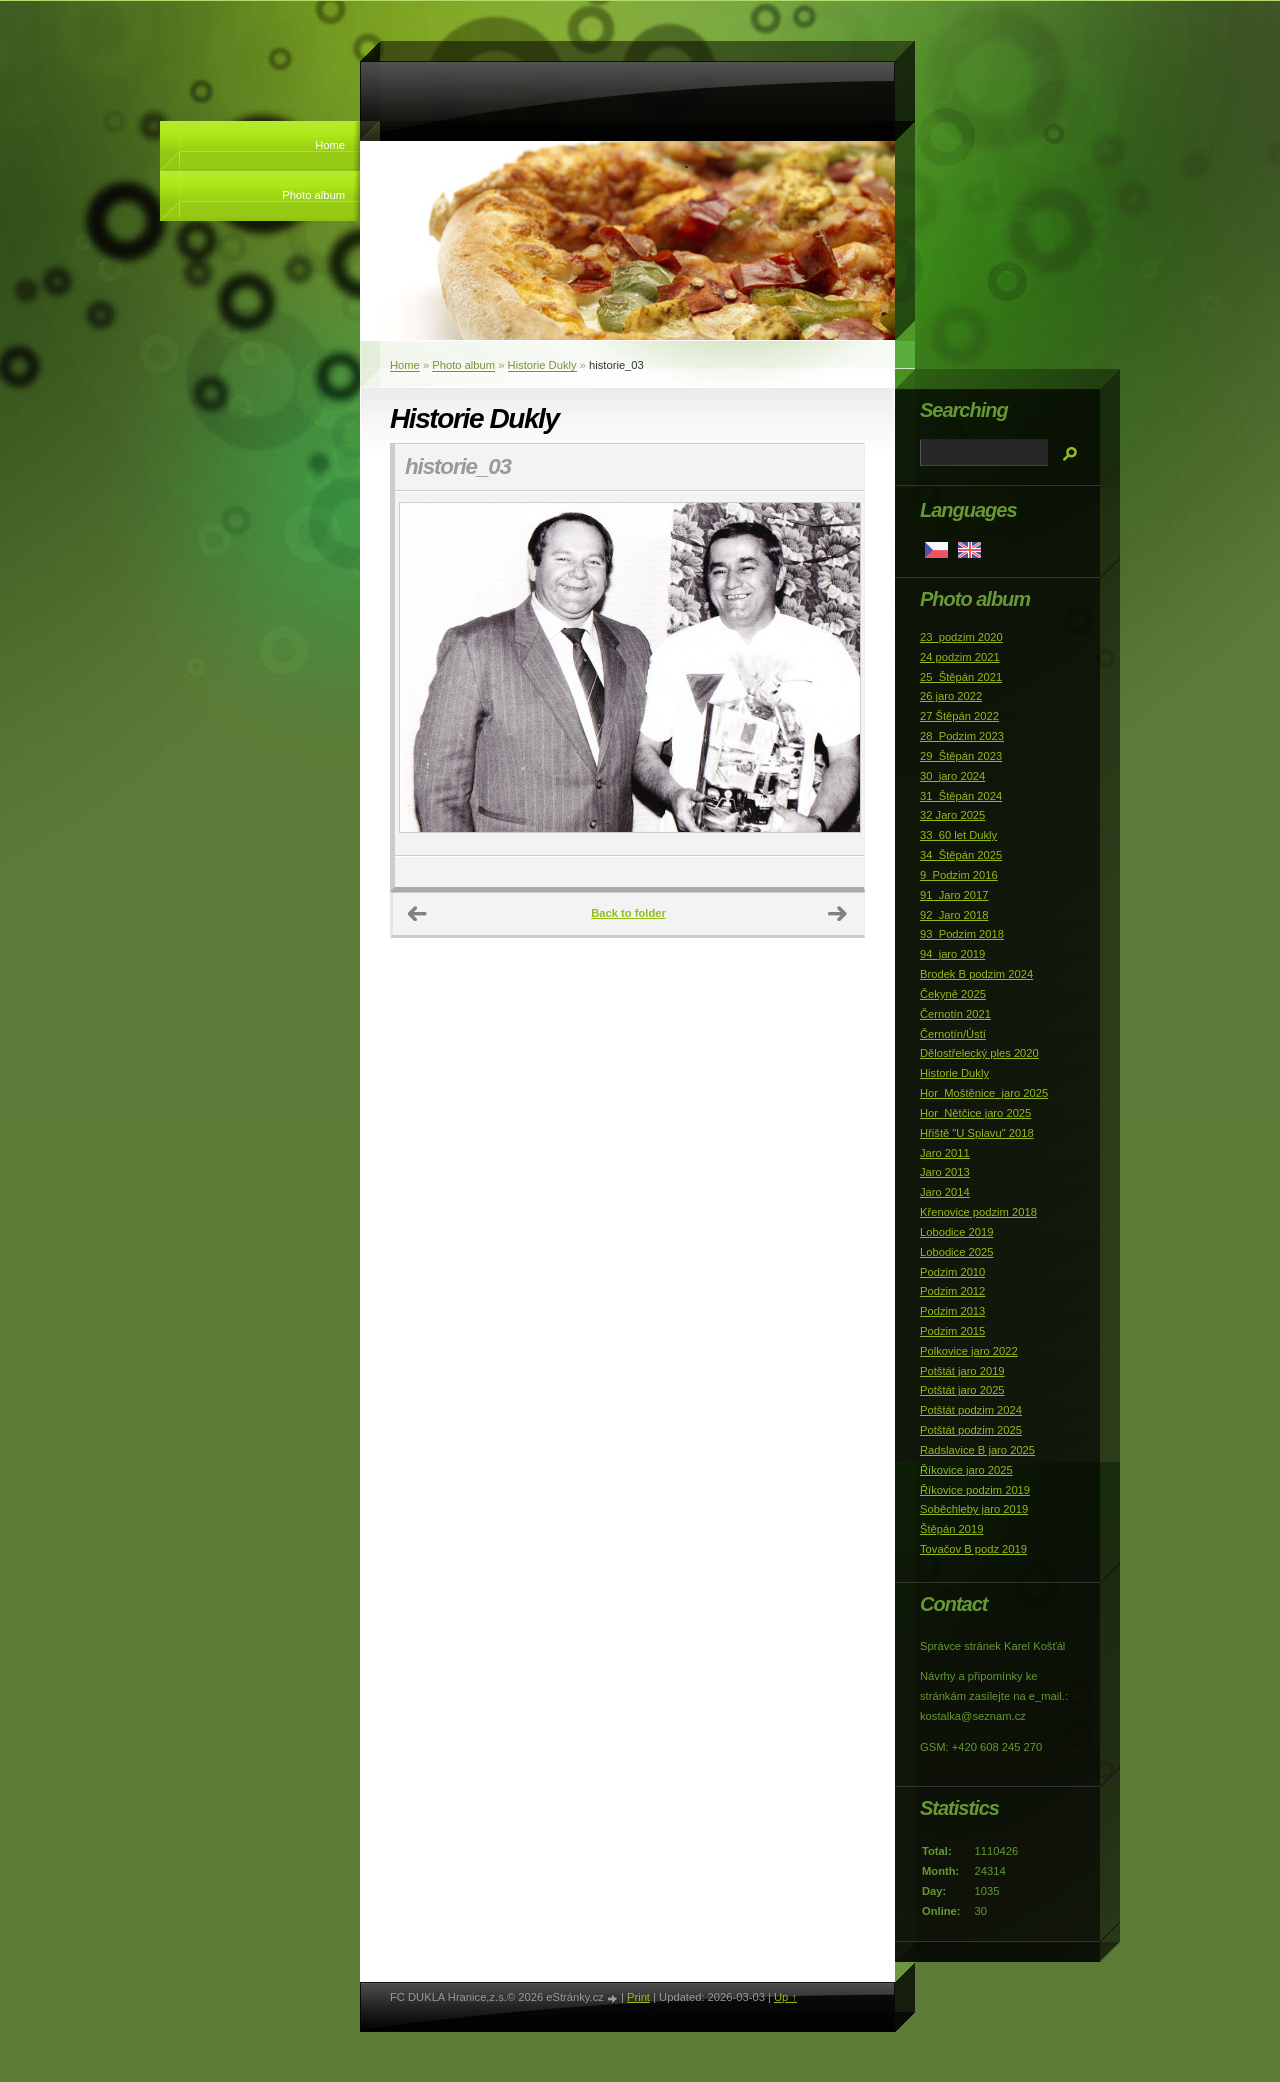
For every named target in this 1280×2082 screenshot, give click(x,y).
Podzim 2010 (952, 1272)
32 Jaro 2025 (952, 815)
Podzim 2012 (952, 1291)
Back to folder (628, 913)
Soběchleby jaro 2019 (974, 1509)
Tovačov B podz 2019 (973, 1549)
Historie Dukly (542, 365)
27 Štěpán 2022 (959, 716)
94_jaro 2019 (952, 954)
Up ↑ (785, 1997)
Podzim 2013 (952, 1311)
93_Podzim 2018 (962, 934)
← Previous (418, 914)
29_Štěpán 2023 (961, 756)
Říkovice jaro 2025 (966, 1470)
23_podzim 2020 (961, 637)
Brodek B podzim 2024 (976, 974)
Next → (838, 914)
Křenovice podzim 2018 (978, 1212)
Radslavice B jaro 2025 (977, 1450)
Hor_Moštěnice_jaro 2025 (984, 1093)
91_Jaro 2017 (954, 895)
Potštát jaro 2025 (962, 1390)
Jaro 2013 (945, 1172)
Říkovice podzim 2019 (975, 1490)
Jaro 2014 (945, 1192)
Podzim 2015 (952, 1331)
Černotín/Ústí (953, 1034)
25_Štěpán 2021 (961, 677)
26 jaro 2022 (951, 696)
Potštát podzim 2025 (971, 1430)
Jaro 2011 (945, 1153)
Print (638, 1997)
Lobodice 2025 (956, 1252)
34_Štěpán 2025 (961, 855)
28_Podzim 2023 (962, 736)
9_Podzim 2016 (959, 875)
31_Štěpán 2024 (961, 796)
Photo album (313, 195)
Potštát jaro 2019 (962, 1371)
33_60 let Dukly (958, 835)
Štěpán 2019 (951, 1529)
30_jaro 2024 (952, 776)
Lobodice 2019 (956, 1232)
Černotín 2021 (955, 1014)
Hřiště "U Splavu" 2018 (977, 1133)
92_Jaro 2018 (954, 915)
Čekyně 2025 (953, 994)
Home (330, 145)
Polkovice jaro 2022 (969, 1351)
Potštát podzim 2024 (971, 1410)
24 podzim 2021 (960, 657)
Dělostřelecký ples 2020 (979, 1053)
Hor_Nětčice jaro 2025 (975, 1113)
